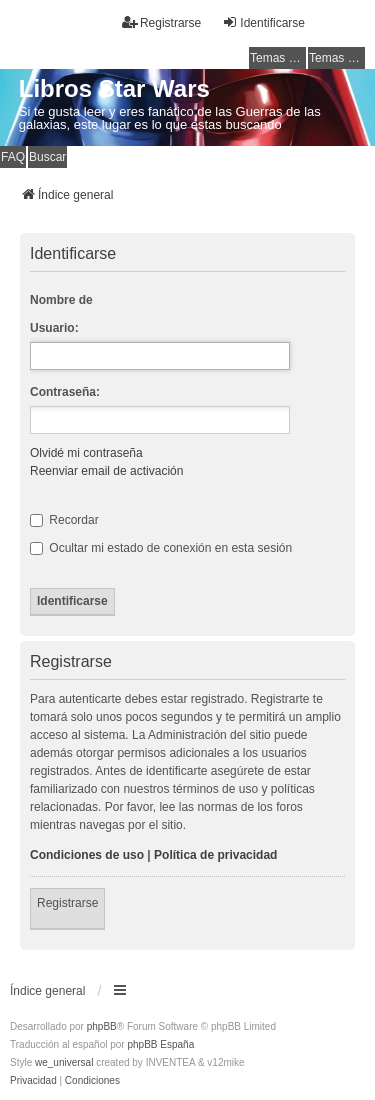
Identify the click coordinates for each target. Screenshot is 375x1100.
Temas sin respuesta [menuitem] (278, 58)
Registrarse (67, 903)
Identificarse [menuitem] (263, 22)
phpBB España (160, 1044)
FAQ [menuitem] (13, 157)
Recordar (64, 520)
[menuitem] (33, 1081)
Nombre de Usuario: (61, 314)
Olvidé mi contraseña (86, 453)
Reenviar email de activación (106, 471)
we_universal (64, 1062)
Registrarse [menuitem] (161, 22)
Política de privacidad (215, 855)
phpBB (102, 1026)
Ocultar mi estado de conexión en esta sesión (161, 548)
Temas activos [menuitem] (337, 58)
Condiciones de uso (87, 855)
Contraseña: (65, 392)
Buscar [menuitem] (47, 157)
